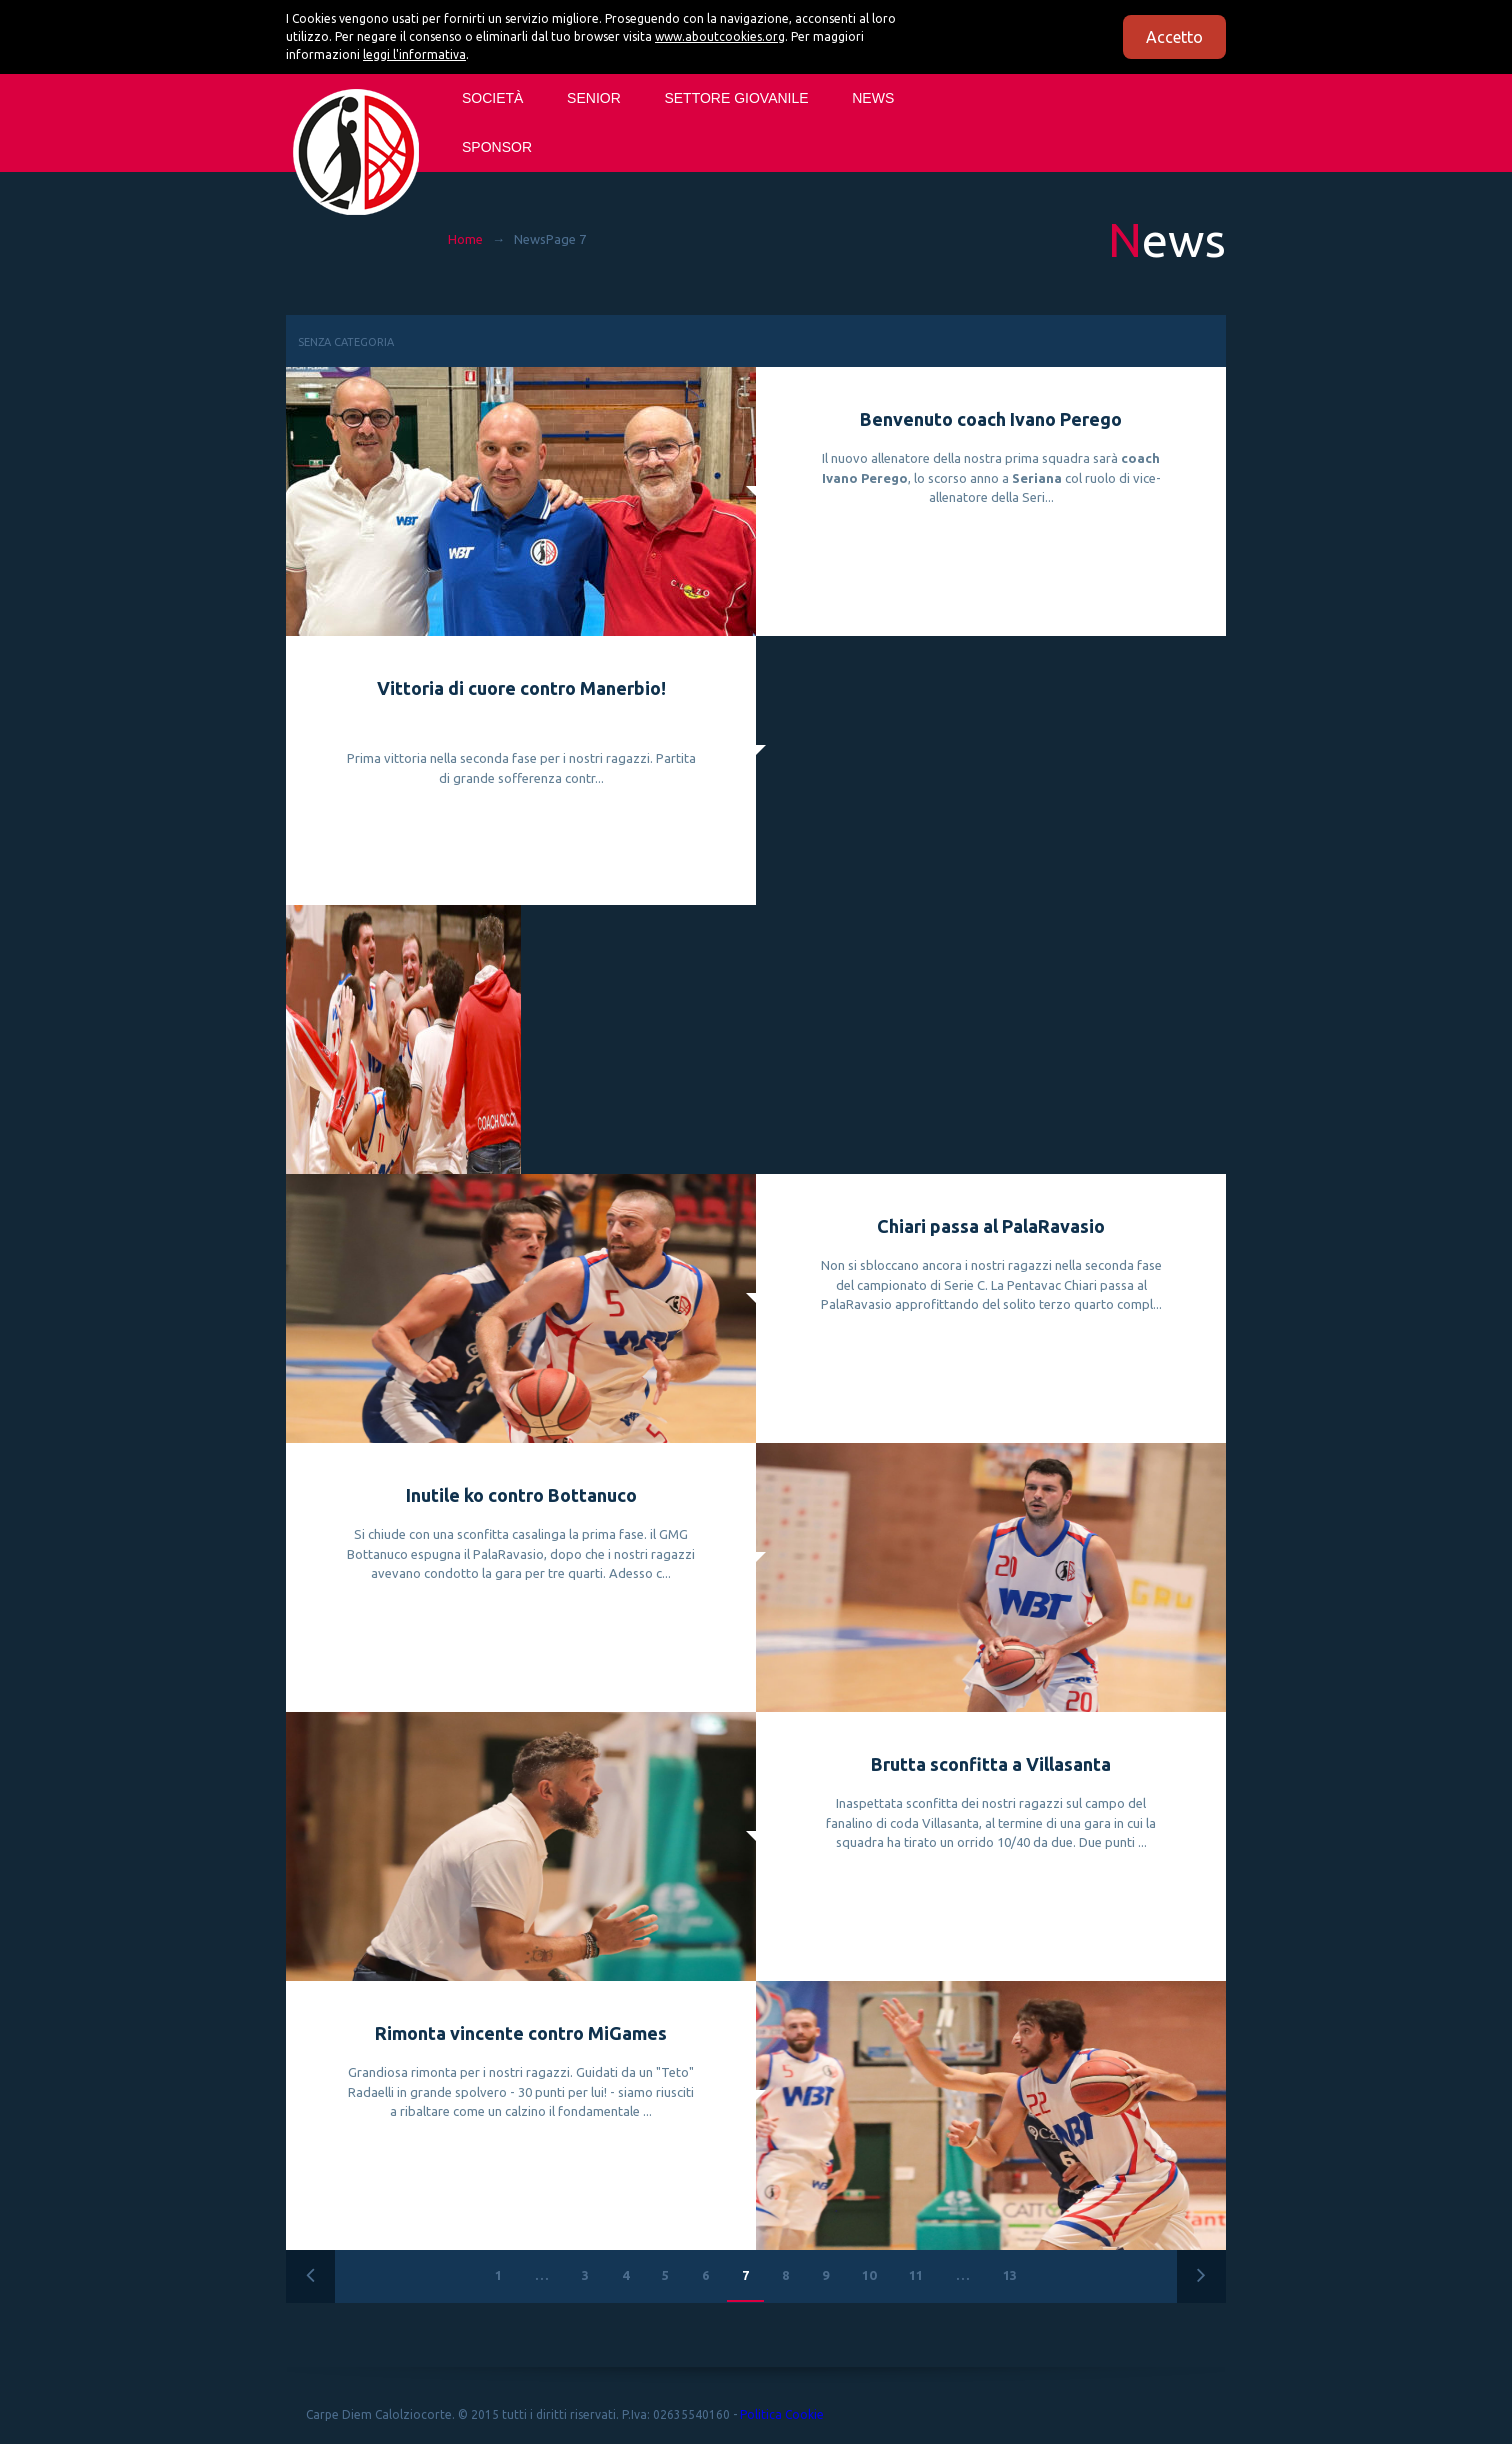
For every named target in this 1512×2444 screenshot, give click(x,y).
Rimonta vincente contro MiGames (521, 2033)
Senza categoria (346, 342)
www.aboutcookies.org (720, 36)
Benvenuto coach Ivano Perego (991, 419)
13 (1010, 2275)
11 (916, 2275)
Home (465, 239)
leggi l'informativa (414, 54)
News (873, 98)
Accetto (1174, 37)
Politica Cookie (782, 2414)
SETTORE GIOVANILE (736, 98)
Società (492, 98)
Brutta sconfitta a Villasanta (991, 1764)
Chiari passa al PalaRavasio (991, 1226)
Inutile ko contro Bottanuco (521, 1495)
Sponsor (497, 147)
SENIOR (594, 98)
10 (869, 2275)
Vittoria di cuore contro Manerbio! (521, 688)
